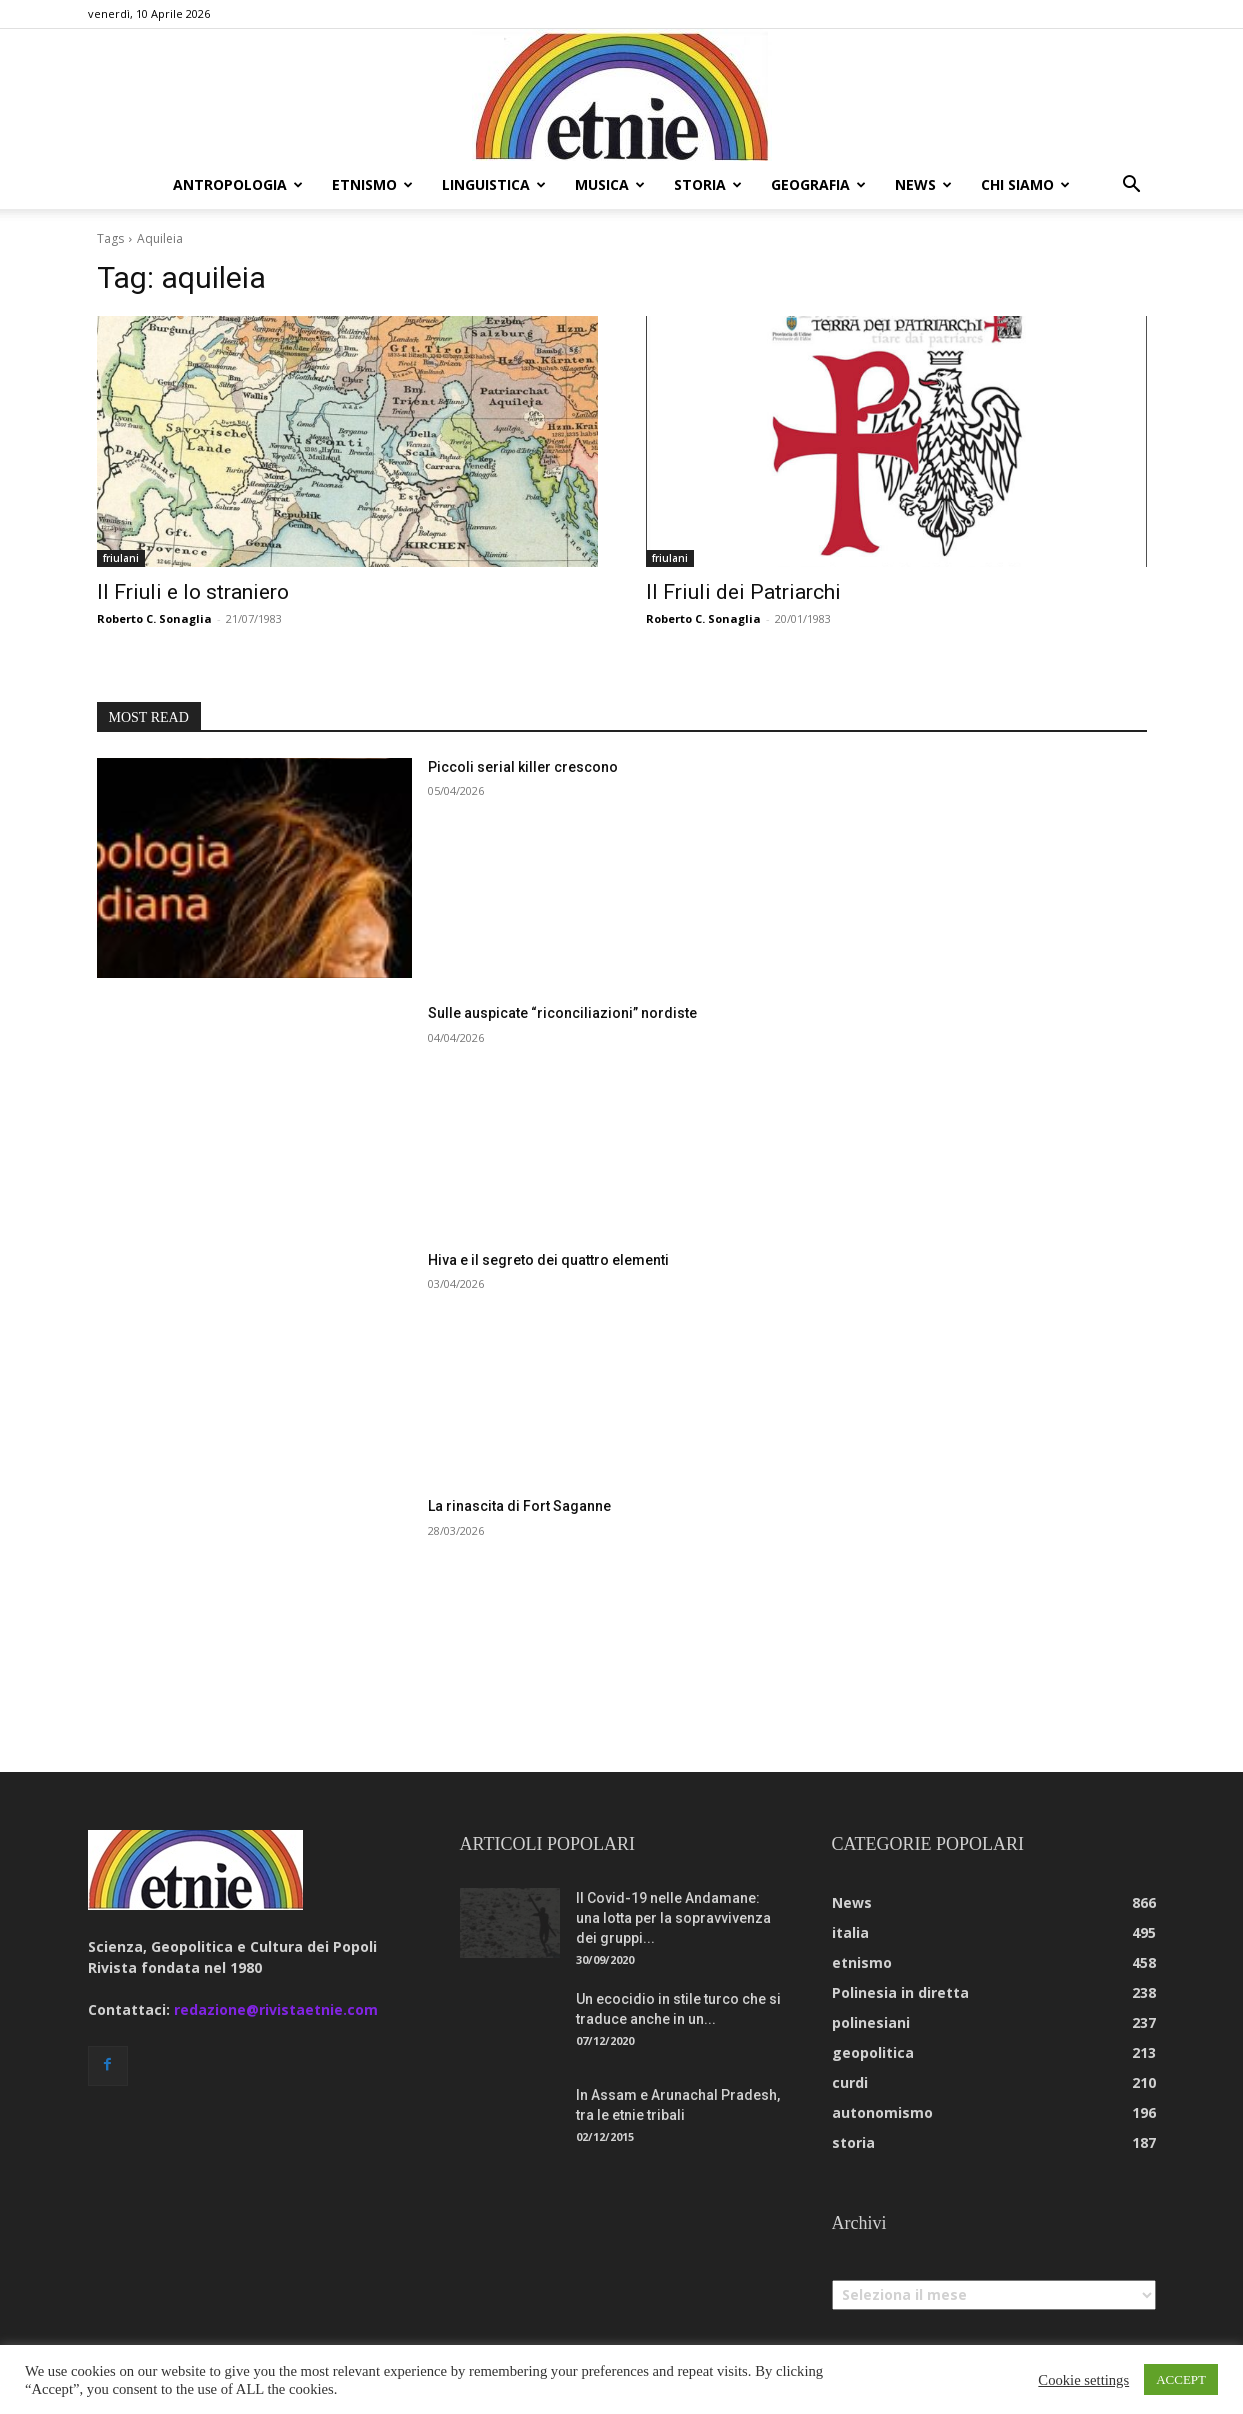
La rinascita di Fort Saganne (519, 1506)
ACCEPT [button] (1181, 2379)
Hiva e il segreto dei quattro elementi (548, 1260)
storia (708, 184)
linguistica (494, 184)
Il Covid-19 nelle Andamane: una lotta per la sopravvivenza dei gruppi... (673, 1918)
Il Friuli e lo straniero (193, 592)
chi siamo (1025, 184)
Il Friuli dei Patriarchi (743, 592)
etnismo (372, 184)
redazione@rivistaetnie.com (276, 2009)
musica (610, 184)
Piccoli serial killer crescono (523, 767)
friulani (121, 558)
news (923, 184)
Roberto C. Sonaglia (154, 618)
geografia (818, 184)
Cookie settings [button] (1083, 2380)
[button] (1132, 186)
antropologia (238, 184)
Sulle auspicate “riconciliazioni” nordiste (562, 1013)
